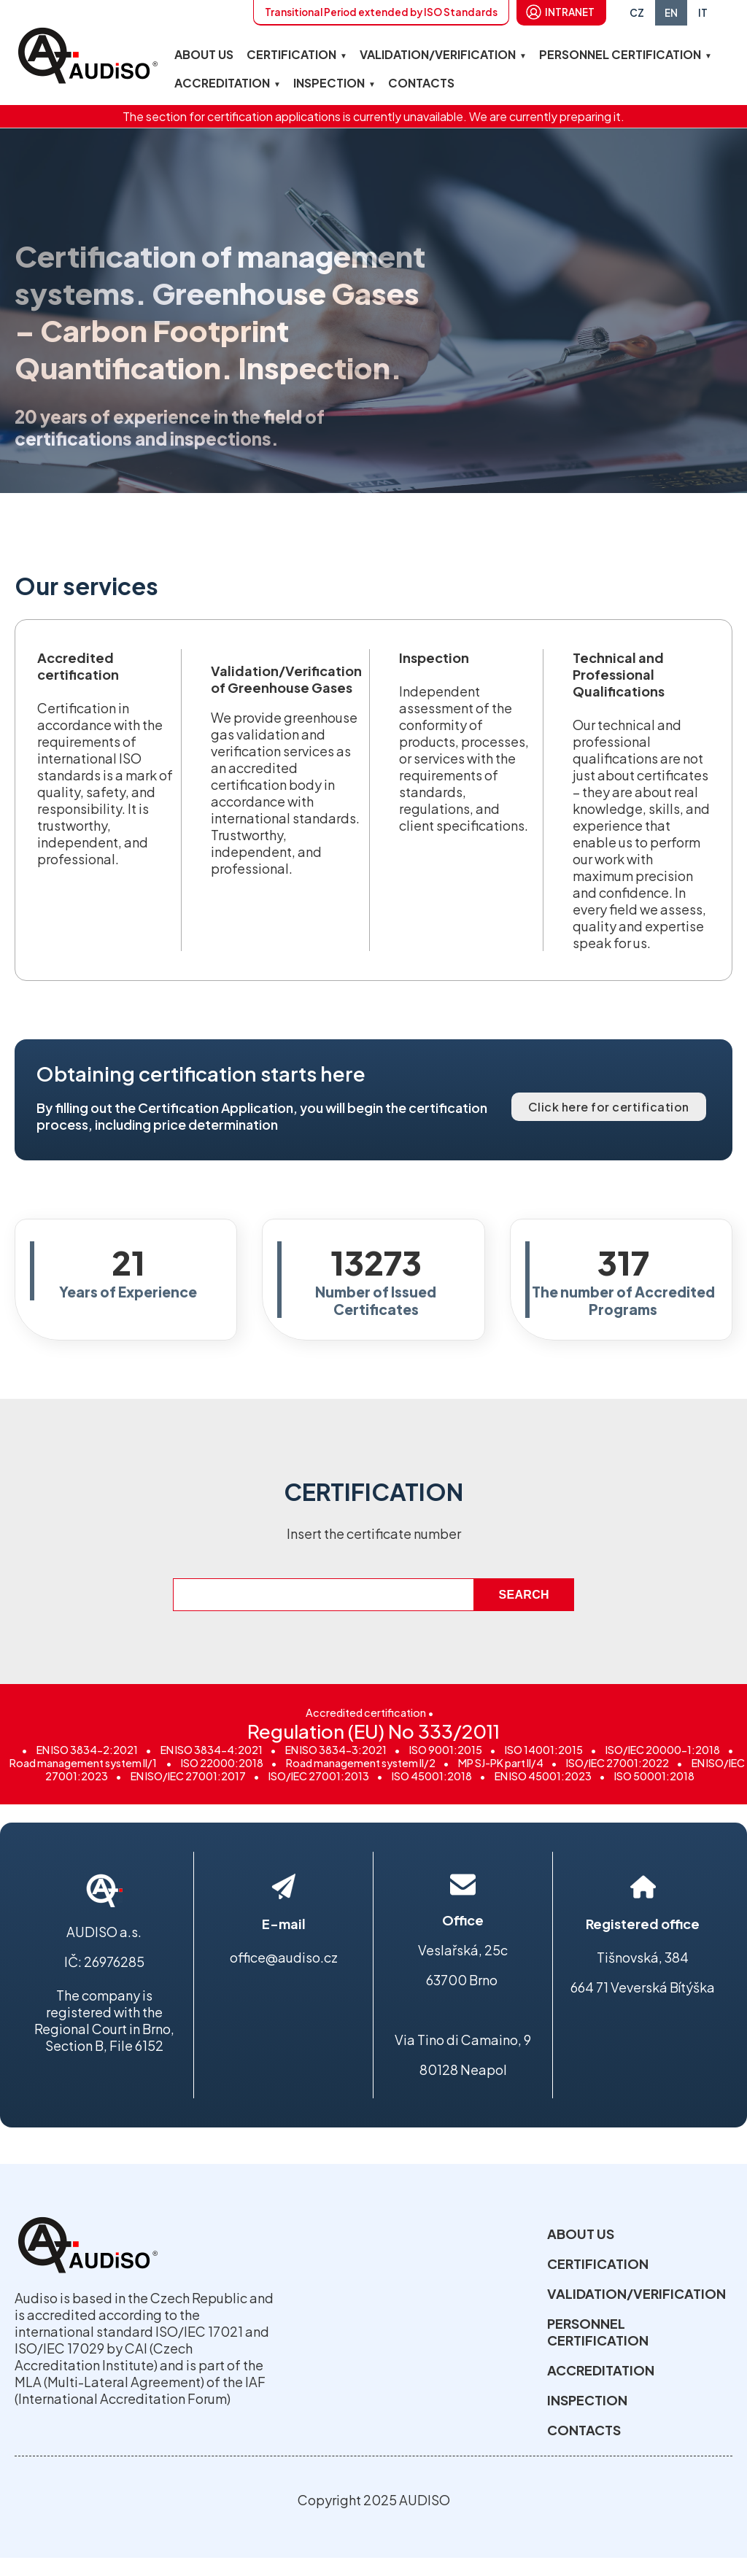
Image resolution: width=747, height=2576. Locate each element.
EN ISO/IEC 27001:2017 (188, 1775)
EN (671, 13)
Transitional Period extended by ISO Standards (381, 12)
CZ (637, 13)
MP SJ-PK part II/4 (500, 1762)
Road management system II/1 (83, 1762)
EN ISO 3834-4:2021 (211, 1749)
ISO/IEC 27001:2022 (617, 1762)
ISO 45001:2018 (432, 1775)
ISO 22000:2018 (222, 1762)
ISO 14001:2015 (544, 1749)
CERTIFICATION (291, 54)
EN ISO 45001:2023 (543, 1775)
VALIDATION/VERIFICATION (438, 54)
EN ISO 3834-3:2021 (336, 1749)
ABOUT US (203, 54)
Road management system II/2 (361, 1762)
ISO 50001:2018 (654, 1775)
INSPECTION (329, 82)
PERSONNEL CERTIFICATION (620, 54)
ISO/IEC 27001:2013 (318, 1775)
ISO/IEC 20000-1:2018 (662, 1749)
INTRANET (570, 12)
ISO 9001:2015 (445, 1749)
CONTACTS (421, 82)
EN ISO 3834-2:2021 (87, 1749)
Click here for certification (608, 1106)
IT (703, 13)
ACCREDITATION (222, 82)
